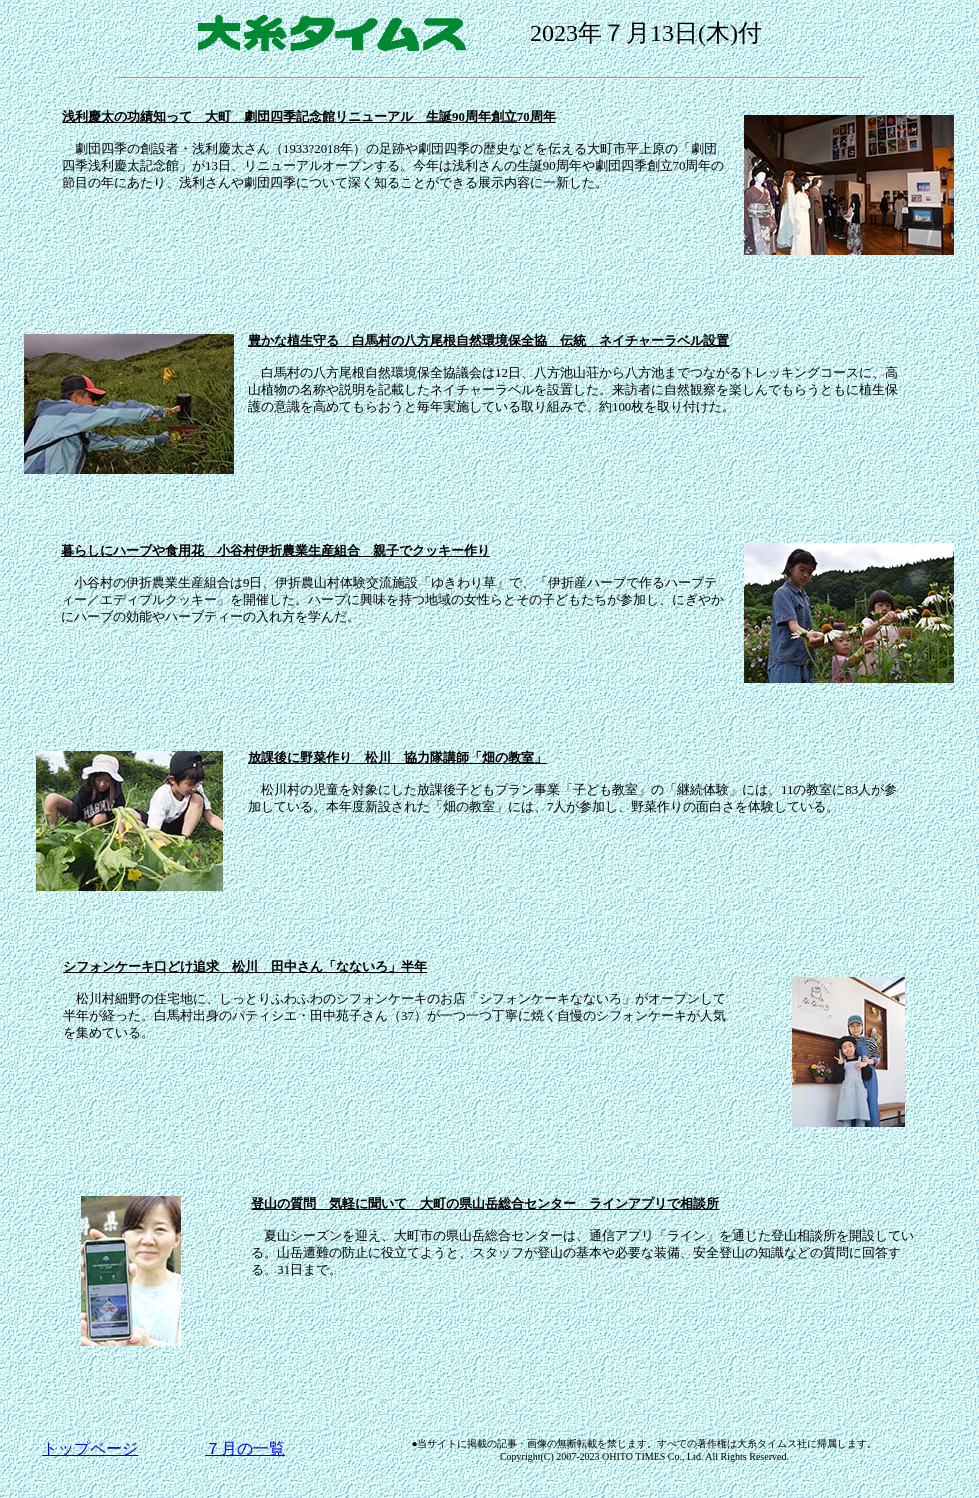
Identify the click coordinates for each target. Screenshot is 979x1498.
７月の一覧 (245, 1448)
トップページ (90, 1448)
